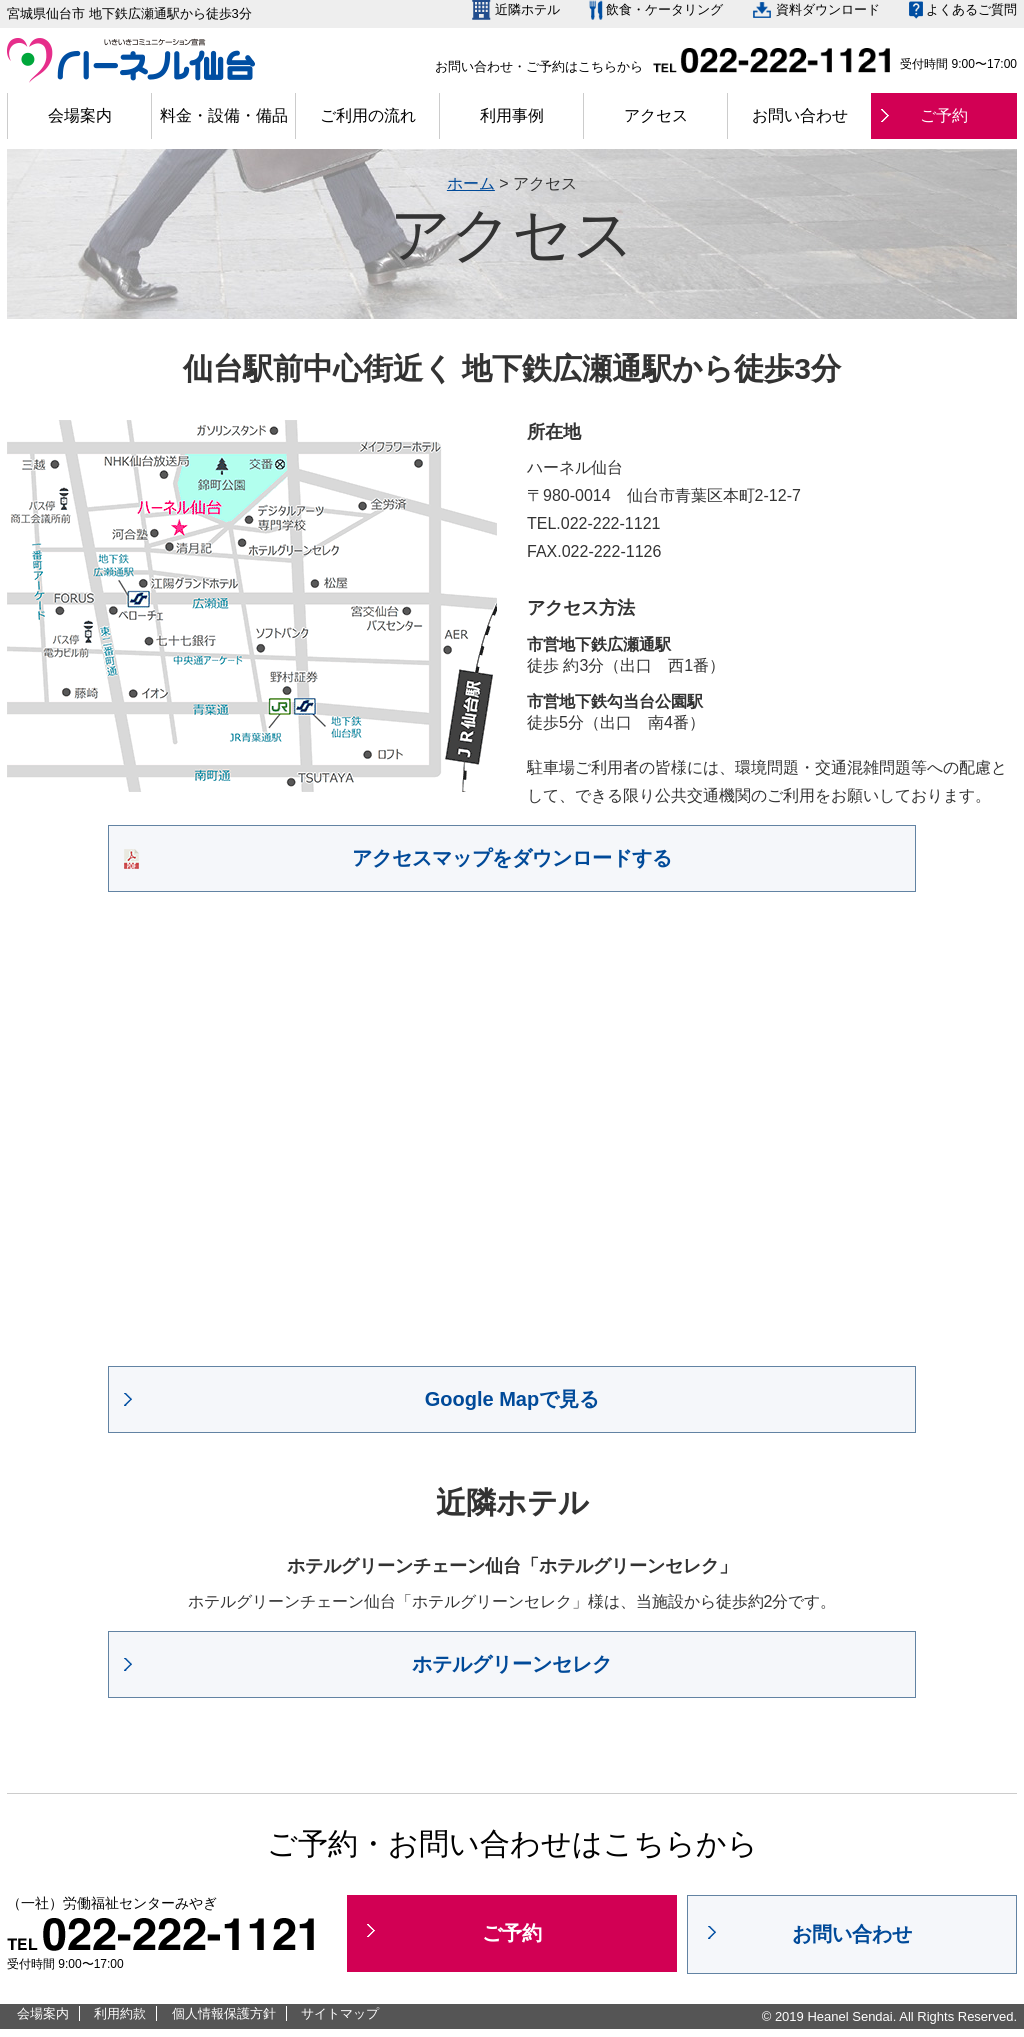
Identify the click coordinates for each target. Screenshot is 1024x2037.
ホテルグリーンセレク (512, 1664)
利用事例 (512, 115)
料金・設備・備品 (224, 115)
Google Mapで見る (512, 1399)
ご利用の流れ (368, 115)
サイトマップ (340, 2013)
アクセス (656, 115)
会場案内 (80, 115)
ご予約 (944, 115)
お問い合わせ (800, 115)
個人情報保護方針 (224, 2013)
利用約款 (120, 2013)
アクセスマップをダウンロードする (512, 858)
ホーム (471, 183)
